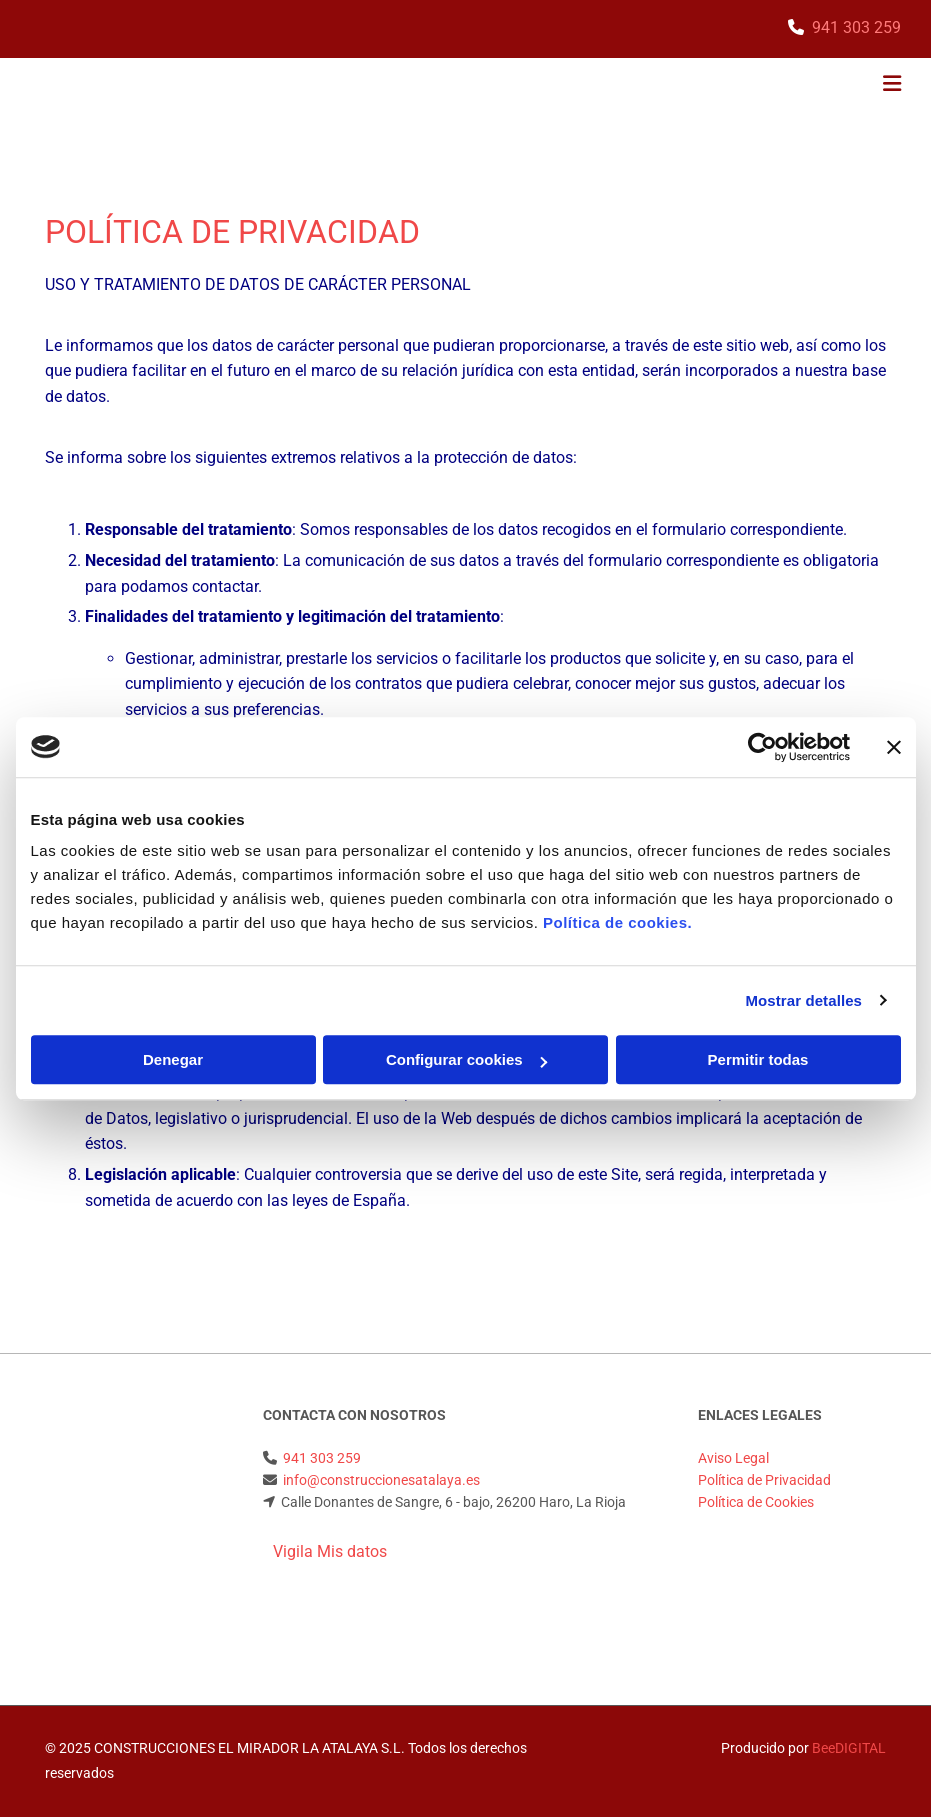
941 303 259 (856, 27)
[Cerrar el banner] (894, 747)
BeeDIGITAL (849, 1748)
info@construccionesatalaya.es (381, 1480)
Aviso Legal (733, 1458)
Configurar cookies (466, 1059)
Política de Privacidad (764, 1480)
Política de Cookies (756, 1502)
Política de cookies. (617, 922)
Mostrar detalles (803, 1000)
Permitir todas (758, 1059)
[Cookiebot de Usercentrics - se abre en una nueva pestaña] (762, 747)
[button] (618, 86)
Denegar (173, 1059)
